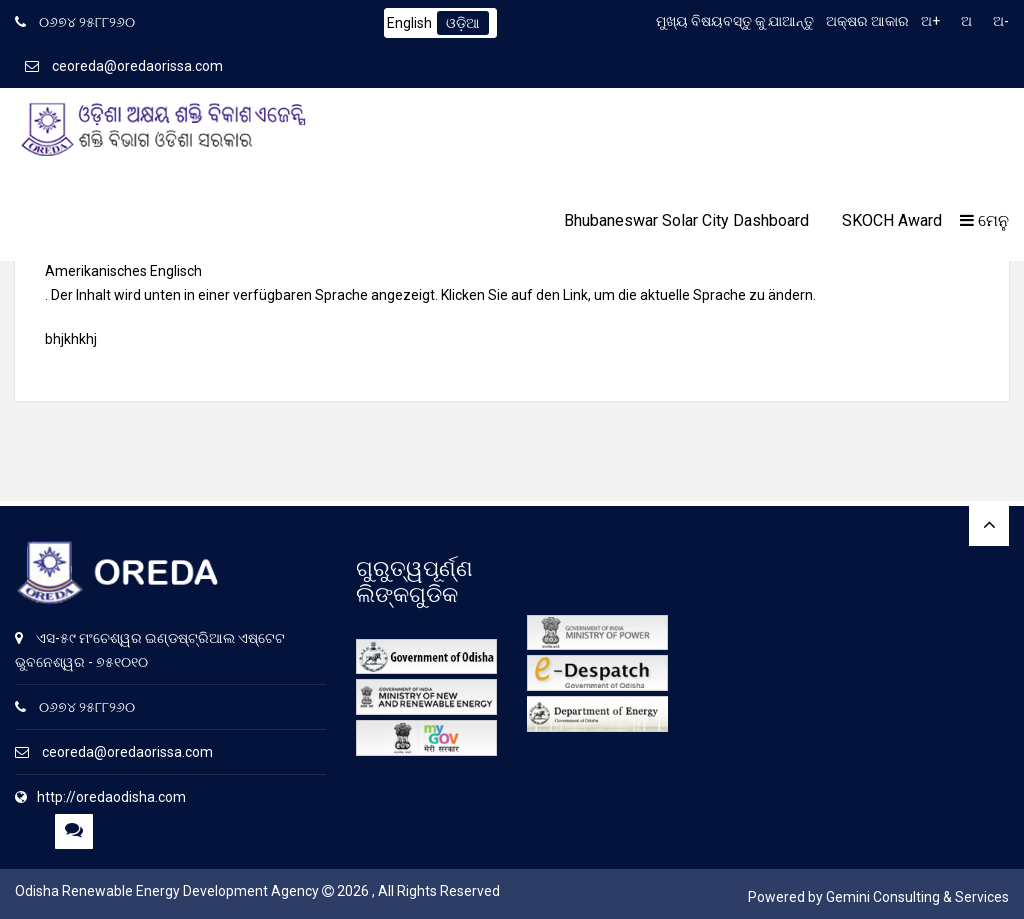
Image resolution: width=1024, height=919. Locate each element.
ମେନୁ (984, 220)
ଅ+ (930, 21)
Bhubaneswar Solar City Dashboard (686, 220)
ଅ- (1001, 21)
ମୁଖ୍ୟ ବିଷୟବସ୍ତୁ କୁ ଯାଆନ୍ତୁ (735, 21)
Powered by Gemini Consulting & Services (878, 897)
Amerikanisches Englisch (123, 271)
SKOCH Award (892, 220)
